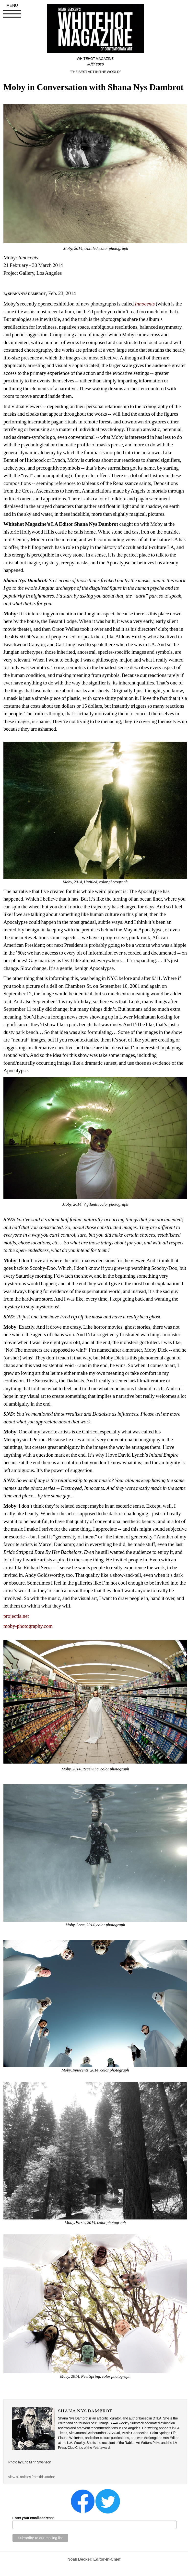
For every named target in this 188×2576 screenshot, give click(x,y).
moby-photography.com (28, 1626)
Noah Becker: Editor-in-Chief (94, 2559)
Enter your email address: (33, 2518)
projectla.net (16, 1616)
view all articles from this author (31, 2477)
